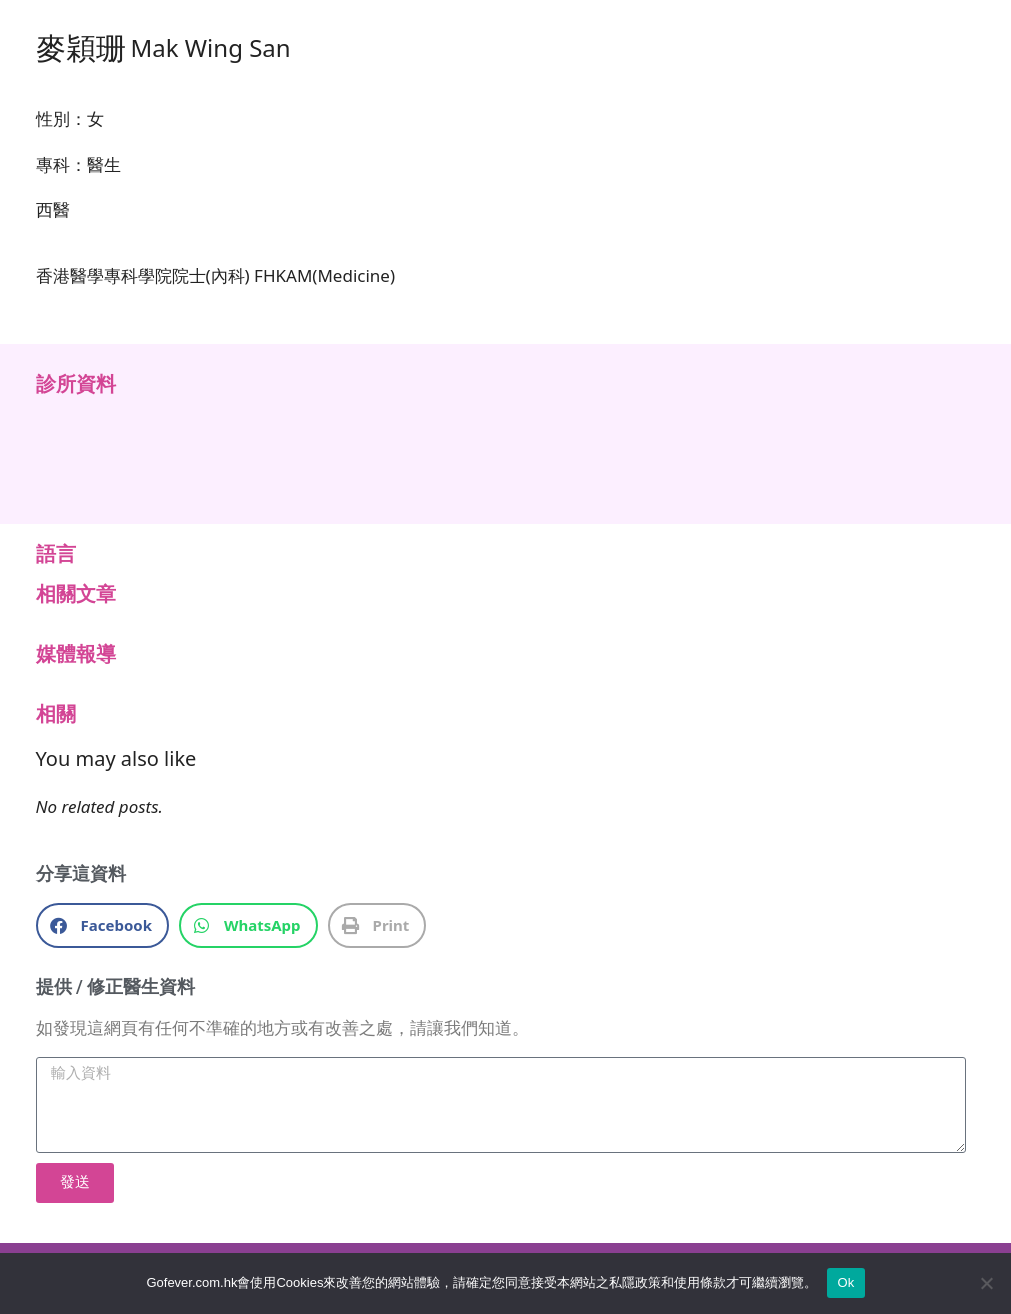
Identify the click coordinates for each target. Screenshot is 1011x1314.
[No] (986, 1283)
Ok (845, 1282)
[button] (102, 925)
